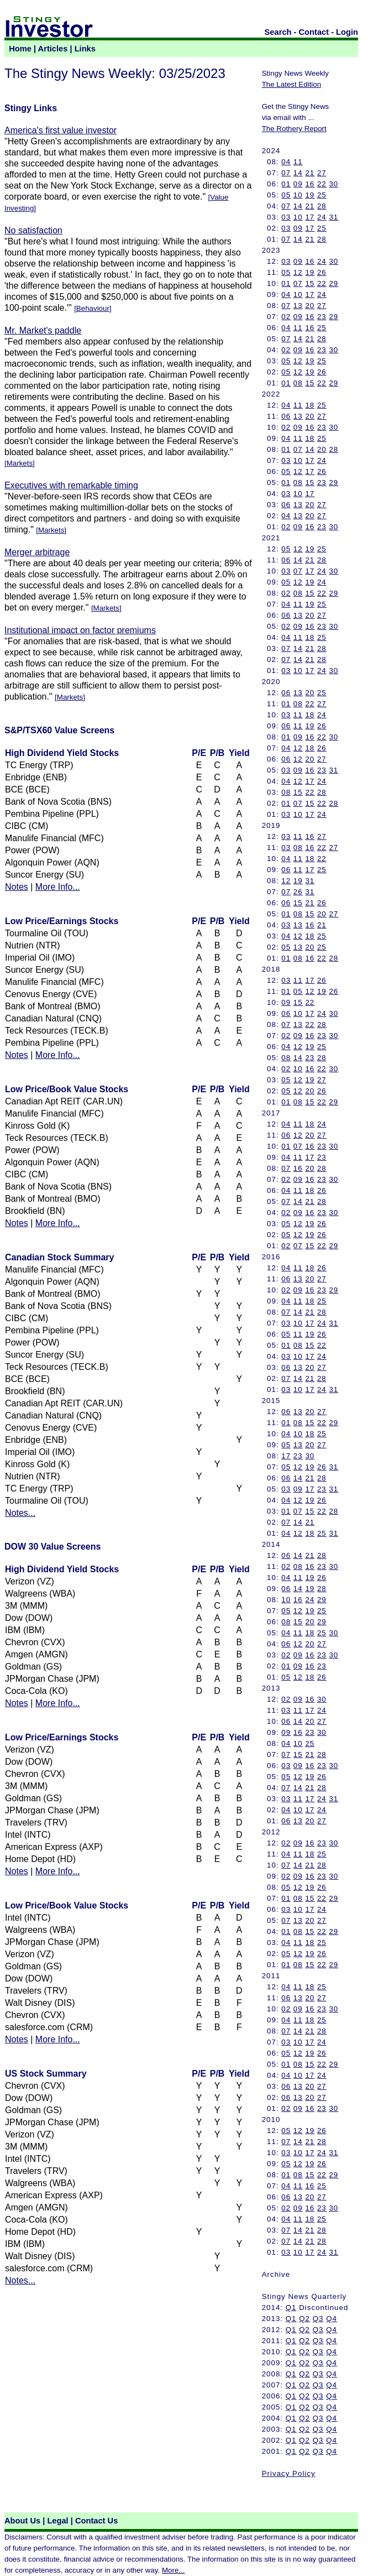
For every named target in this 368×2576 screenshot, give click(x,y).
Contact (314, 32)
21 (309, 173)
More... (173, 2570)
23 (322, 316)
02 (286, 316)
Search (278, 32)
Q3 (318, 2318)
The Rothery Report (294, 128)
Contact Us (96, 2520)
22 (322, 184)
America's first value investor (60, 130)
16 (309, 184)
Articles (53, 48)
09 (298, 184)
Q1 (291, 2307)
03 (286, 217)
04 (286, 162)
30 (333, 184)
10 (298, 195)
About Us (22, 2520)
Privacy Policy (289, 2473)
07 (286, 173)
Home (20, 48)
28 (322, 206)
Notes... (20, 1513)
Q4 (331, 2318)
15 (309, 283)
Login (347, 32)
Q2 (304, 2318)
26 (322, 272)
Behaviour (92, 308)
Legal (57, 2520)
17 (309, 217)
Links (85, 48)
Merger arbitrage (37, 552)
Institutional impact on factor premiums (80, 630)
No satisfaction (33, 230)
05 (286, 195)
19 (309, 195)
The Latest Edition (291, 84)
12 (298, 272)
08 (298, 383)
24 (322, 217)
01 (286, 184)
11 (298, 162)
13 (298, 305)
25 (322, 195)
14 (298, 173)
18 (309, 405)
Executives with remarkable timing (71, 485)
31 (333, 217)
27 (322, 173)
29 (333, 283)
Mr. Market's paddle (42, 330)
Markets (20, 463)
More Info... (57, 886)
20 (309, 305)
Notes (16, 886)
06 (286, 416)
